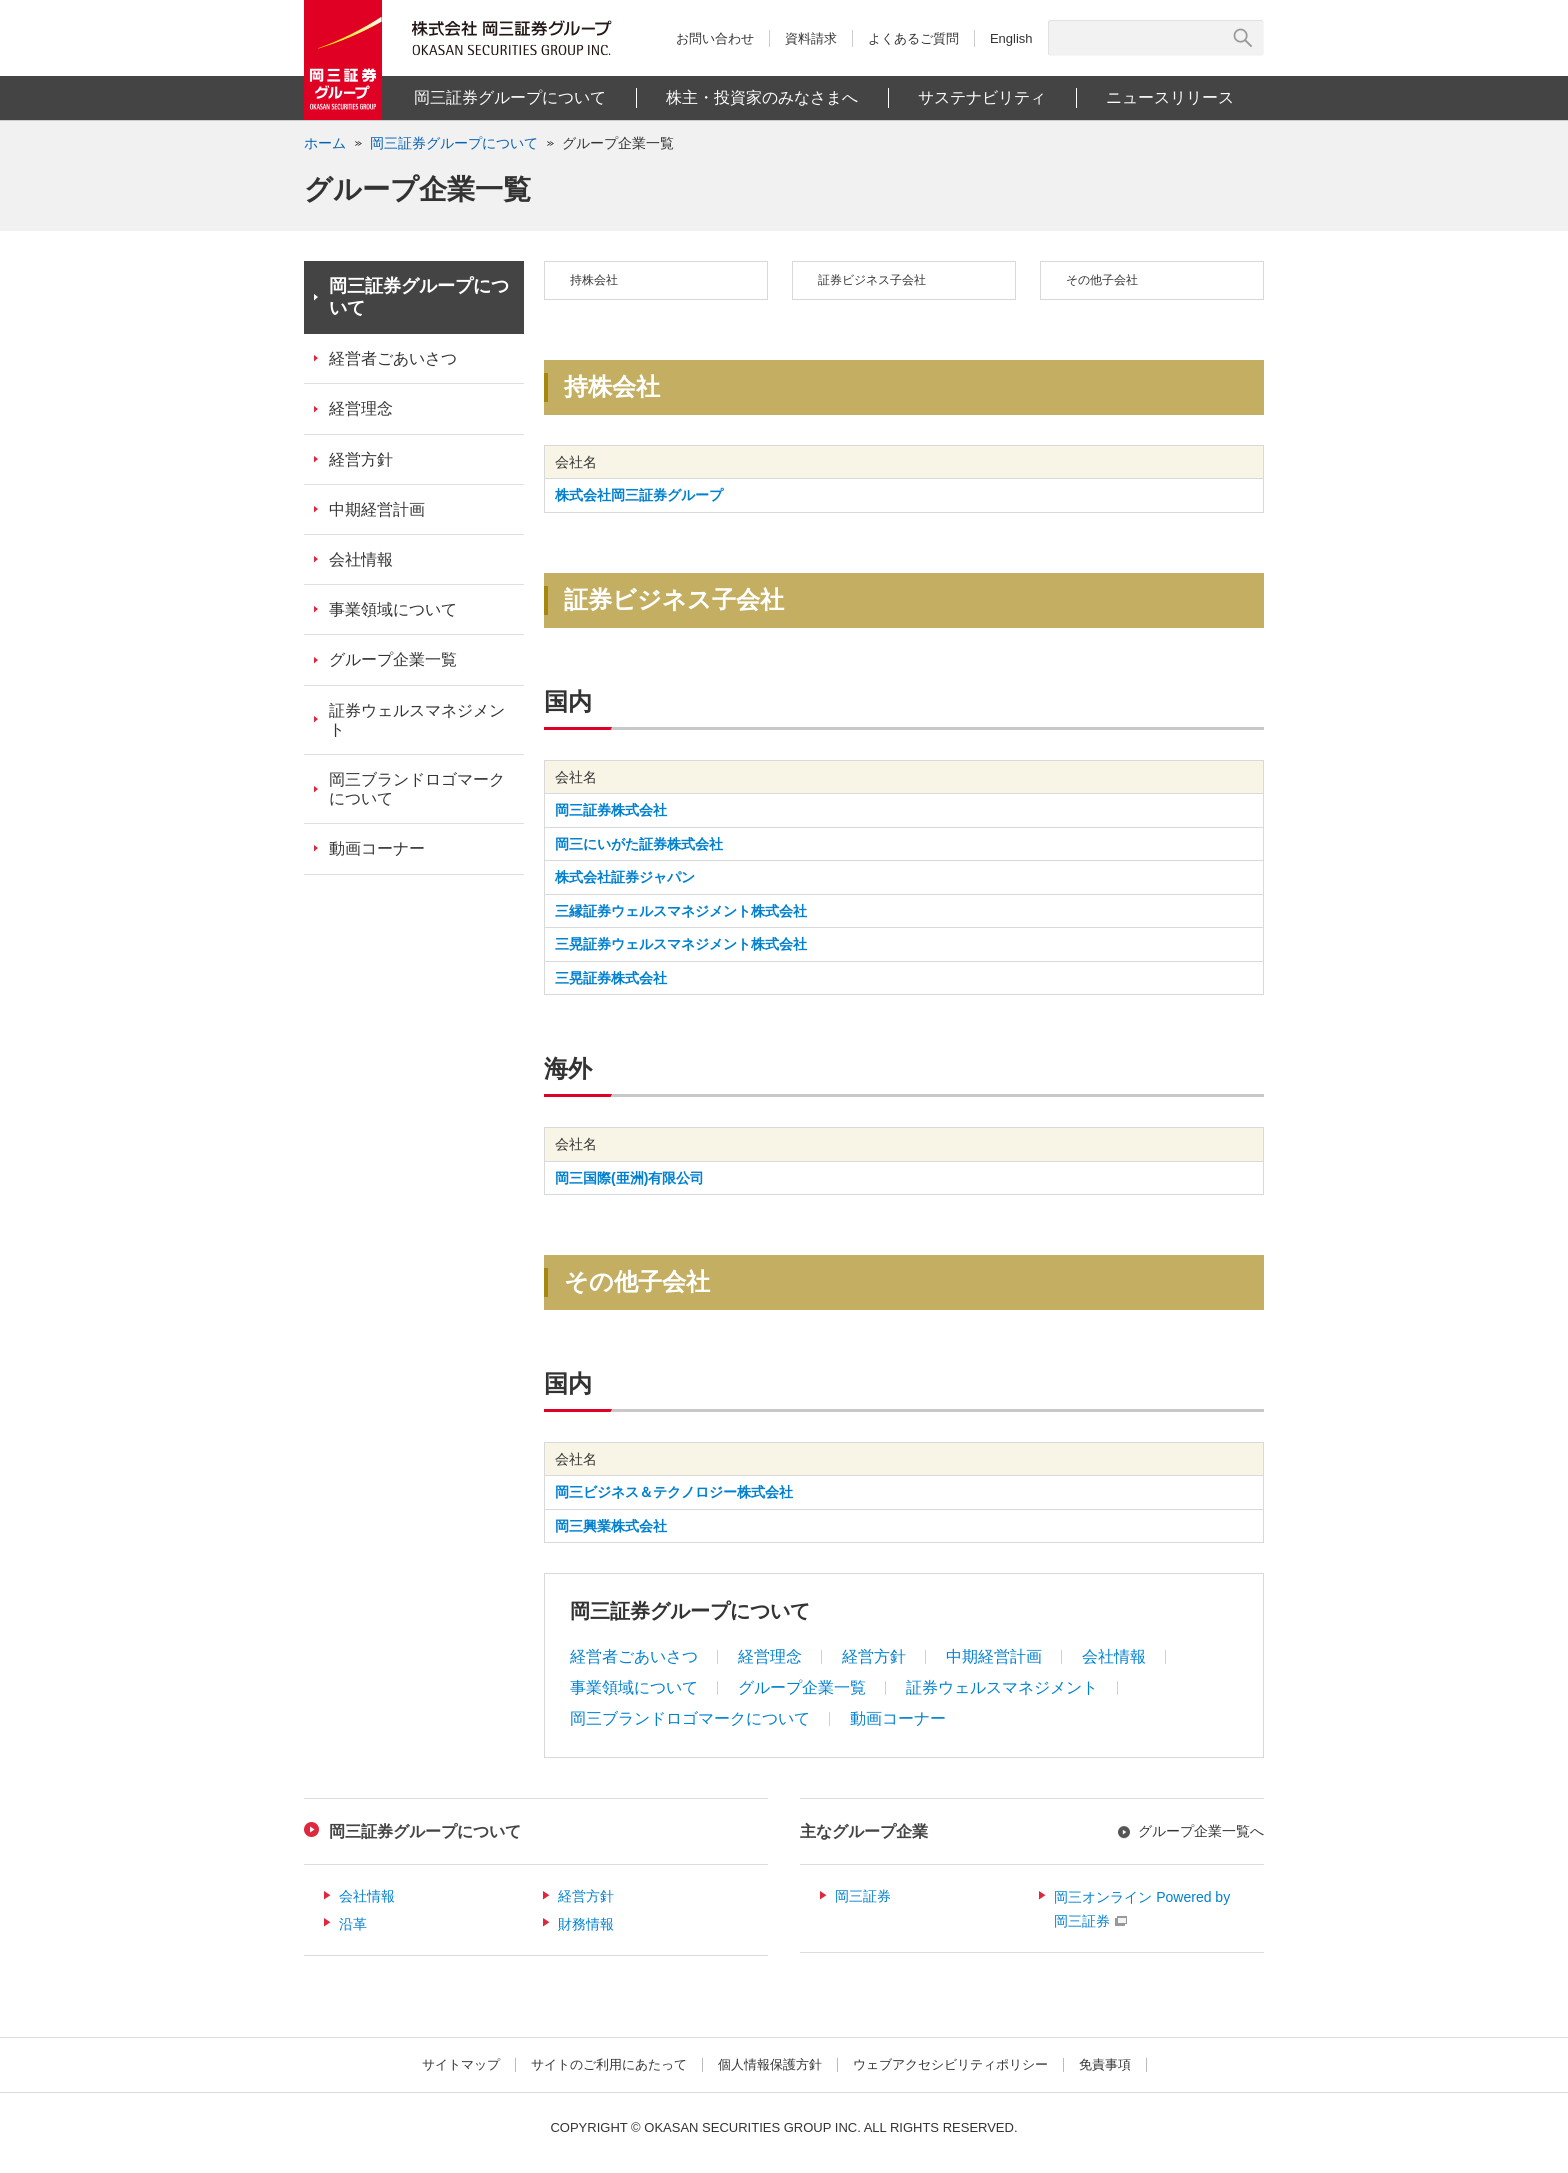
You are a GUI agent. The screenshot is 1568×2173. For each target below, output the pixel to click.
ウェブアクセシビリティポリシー (950, 2064)
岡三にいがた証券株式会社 (639, 844)
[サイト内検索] (1144, 38)
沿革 (353, 1924)
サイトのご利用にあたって (609, 2064)
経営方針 (874, 1656)
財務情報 (586, 1924)
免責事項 (1105, 2064)
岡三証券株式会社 (611, 810)
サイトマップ (461, 2064)
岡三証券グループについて (419, 297)
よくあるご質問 (913, 38)
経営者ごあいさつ (634, 1656)
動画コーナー (898, 1718)
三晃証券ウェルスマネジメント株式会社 (681, 944)
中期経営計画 (994, 1656)
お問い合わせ (715, 38)
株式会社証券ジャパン (625, 877)
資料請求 (811, 38)
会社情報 (1114, 1656)
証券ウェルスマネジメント (1002, 1687)
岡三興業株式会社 (611, 1526)
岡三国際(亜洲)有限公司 (629, 1178)
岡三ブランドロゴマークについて (690, 1718)
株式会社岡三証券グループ (639, 495)
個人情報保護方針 (770, 2064)
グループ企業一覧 (618, 143)
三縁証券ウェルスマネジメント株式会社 (681, 911)
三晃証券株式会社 (611, 978)
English (1011, 38)
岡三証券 (863, 1896)
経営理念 (770, 1656)
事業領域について (634, 1687)
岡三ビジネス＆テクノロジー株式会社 (674, 1492)
